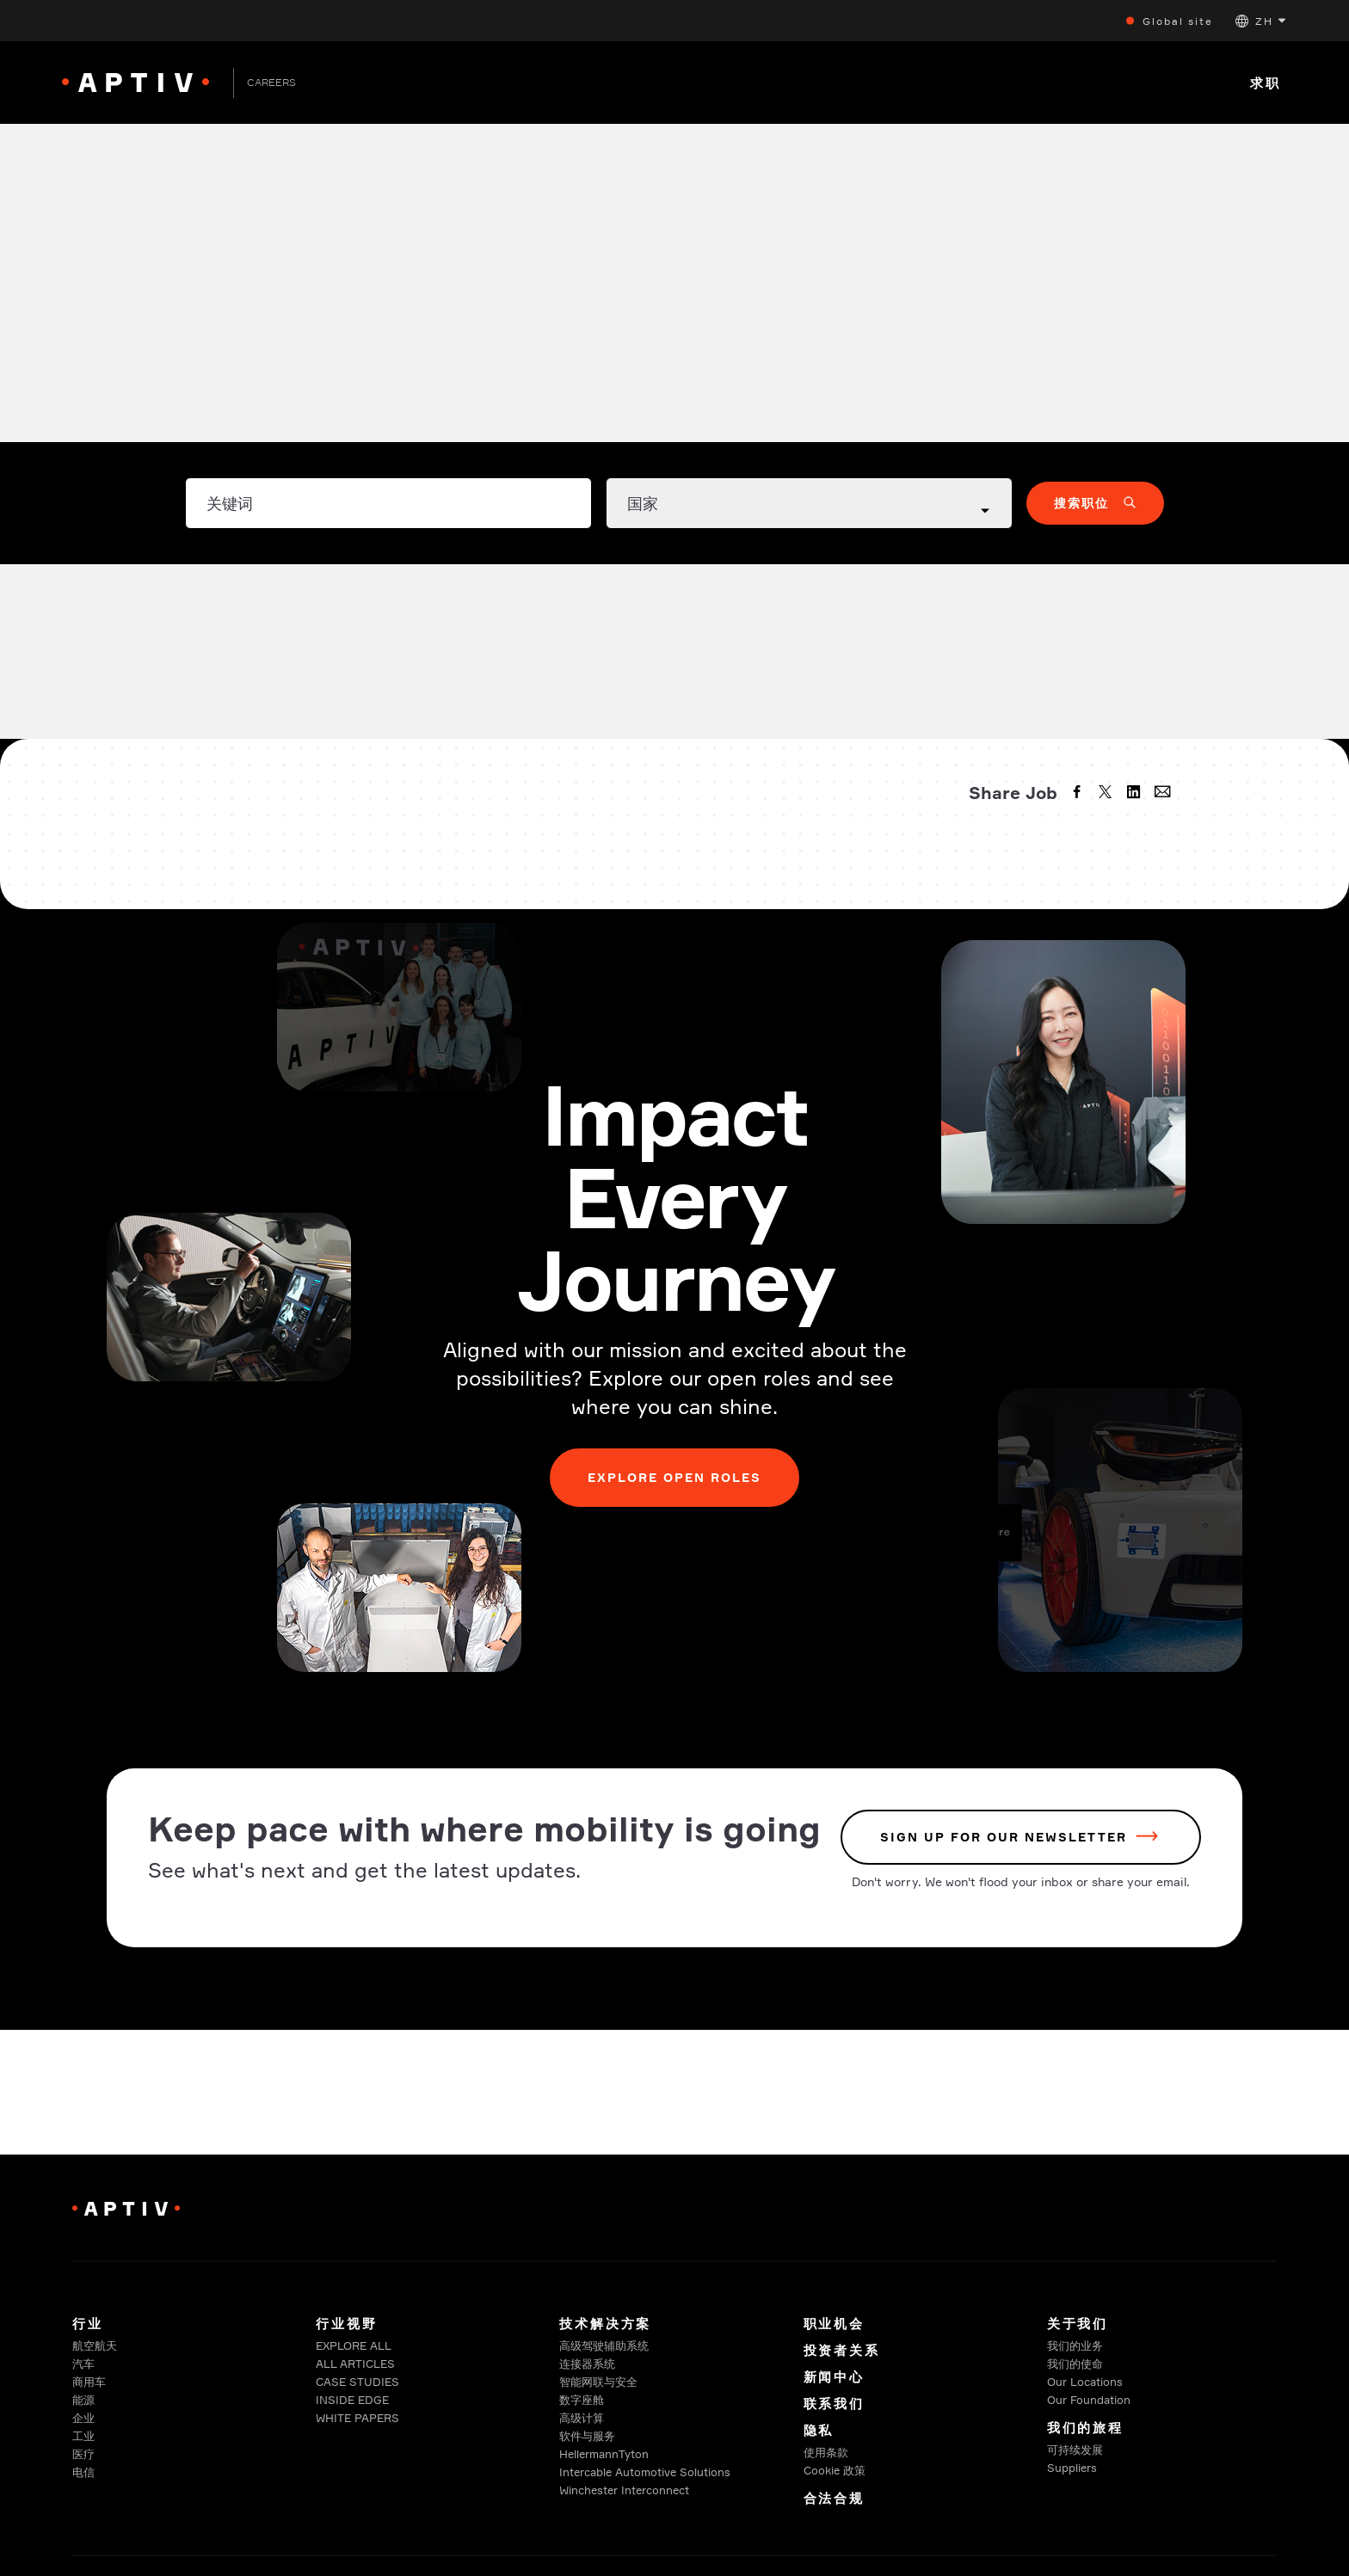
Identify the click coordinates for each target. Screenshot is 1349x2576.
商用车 (89, 2381)
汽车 (83, 2363)
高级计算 (581, 2418)
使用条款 (826, 2452)
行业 (87, 2323)
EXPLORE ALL (353, 2345)
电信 (83, 2472)
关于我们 (1077, 2323)
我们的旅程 (1085, 2427)
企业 (83, 2418)
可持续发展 (1075, 2449)
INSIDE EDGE (352, 2400)
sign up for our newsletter (1003, 1837)
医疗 (83, 2454)
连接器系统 (587, 2363)
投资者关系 (842, 2350)
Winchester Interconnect (624, 2490)
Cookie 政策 (834, 2470)
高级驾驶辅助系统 (604, 2345)
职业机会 (834, 2323)
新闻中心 (834, 2377)
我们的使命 (1075, 2363)
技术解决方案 (605, 2323)
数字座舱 (581, 2400)
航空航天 (94, 2345)
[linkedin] (1135, 794)
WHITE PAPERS (357, 2418)
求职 (1265, 83)
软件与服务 (587, 2436)
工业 (83, 2436)
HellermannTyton (604, 2454)
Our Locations (1085, 2381)
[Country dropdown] (809, 503)
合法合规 (834, 2498)
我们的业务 (1075, 2345)
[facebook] (1079, 794)
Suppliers (1072, 2468)
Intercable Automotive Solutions (644, 2472)
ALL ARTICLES (355, 2363)
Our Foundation (1088, 2400)
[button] (1260, 21)
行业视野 (346, 2323)
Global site (1178, 21)
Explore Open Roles (674, 1477)
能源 (83, 2400)
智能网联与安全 (598, 2381)
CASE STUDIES (357, 2381)
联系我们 (834, 2403)
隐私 (819, 2430)
